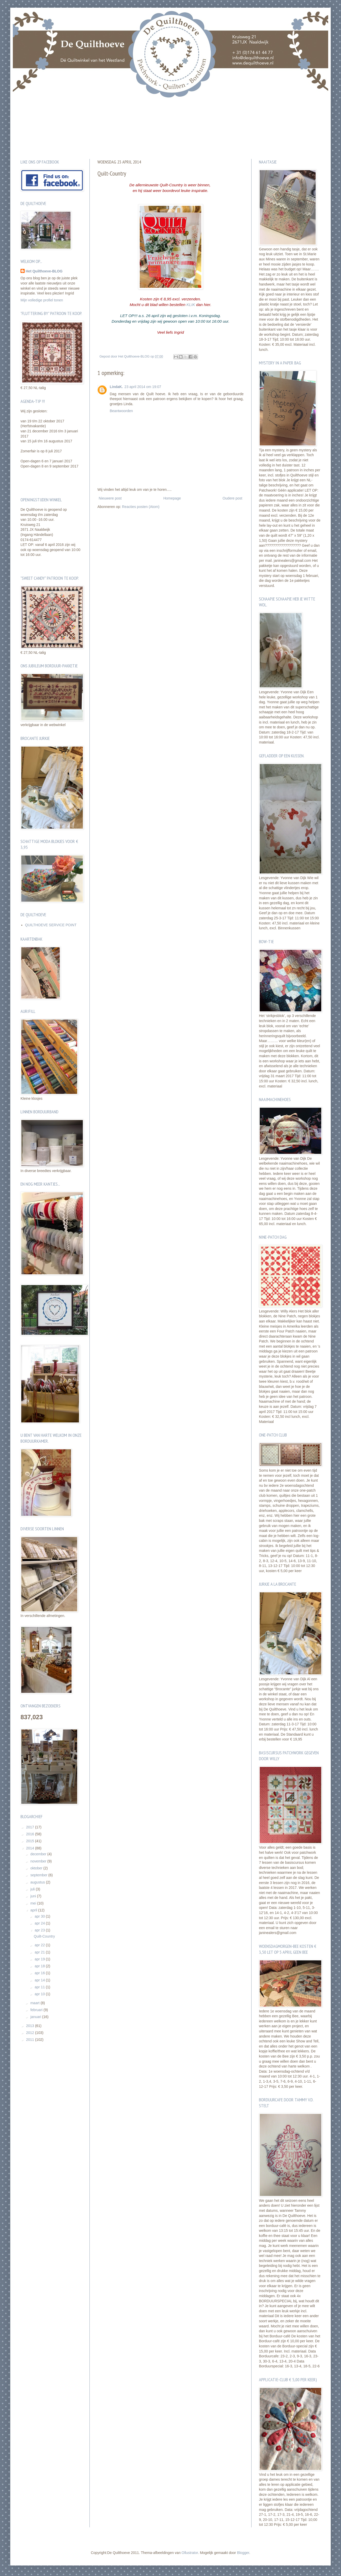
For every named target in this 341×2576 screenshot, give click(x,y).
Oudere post (232, 498)
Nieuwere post (110, 498)
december (38, 1854)
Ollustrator (190, 2553)
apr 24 (40, 1923)
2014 (30, 1848)
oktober (36, 1868)
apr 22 (40, 1945)
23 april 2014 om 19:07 (142, 387)
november (38, 1861)
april (34, 1910)
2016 (30, 1834)
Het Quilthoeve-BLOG (44, 271)
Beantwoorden (121, 411)
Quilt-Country (44, 1936)
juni (33, 1896)
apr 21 (40, 1952)
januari (36, 2017)
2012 (30, 2033)
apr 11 (40, 1987)
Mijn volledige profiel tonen (42, 300)
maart (35, 2003)
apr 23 (40, 1930)
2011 (30, 2040)
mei (33, 1903)
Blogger (243, 2553)
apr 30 (40, 1916)
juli (33, 1889)
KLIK (190, 304)
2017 (30, 1827)
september (39, 1875)
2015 (30, 1841)
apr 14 (40, 1980)
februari (36, 2010)
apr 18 (40, 1966)
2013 (30, 2026)
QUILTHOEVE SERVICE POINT (51, 925)
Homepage (172, 498)
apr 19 (40, 1959)
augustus (38, 1882)
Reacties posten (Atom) (140, 507)
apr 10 (40, 1994)
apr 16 (40, 1973)
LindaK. (116, 387)
